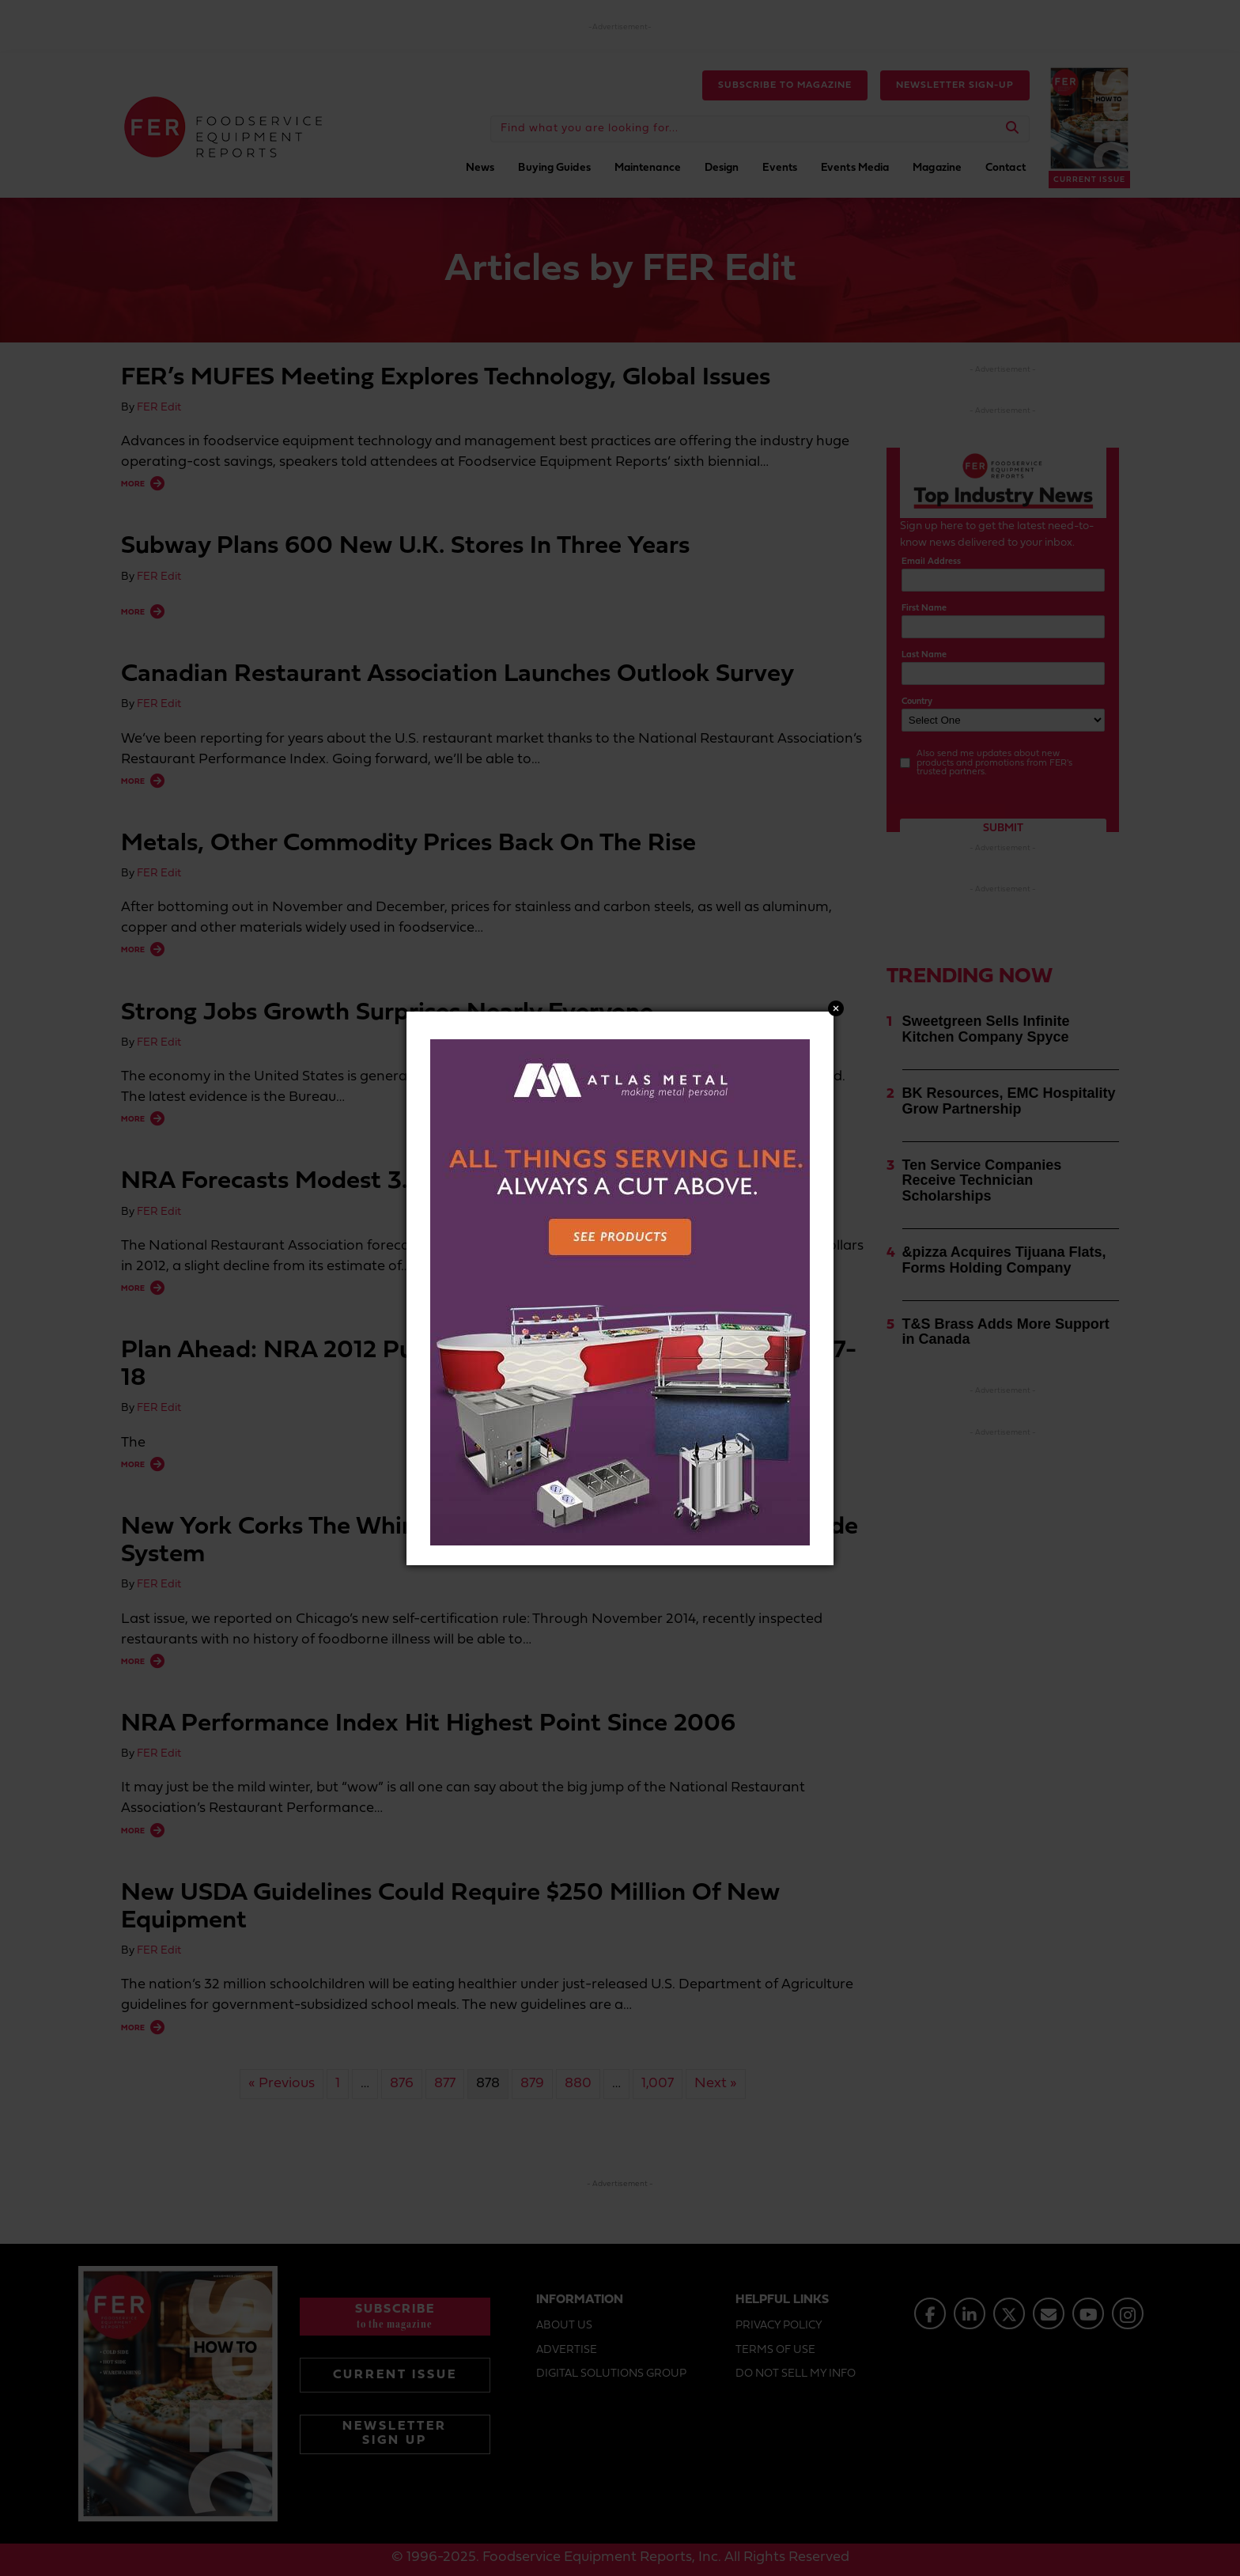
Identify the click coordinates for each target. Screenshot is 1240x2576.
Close (836, 1008)
